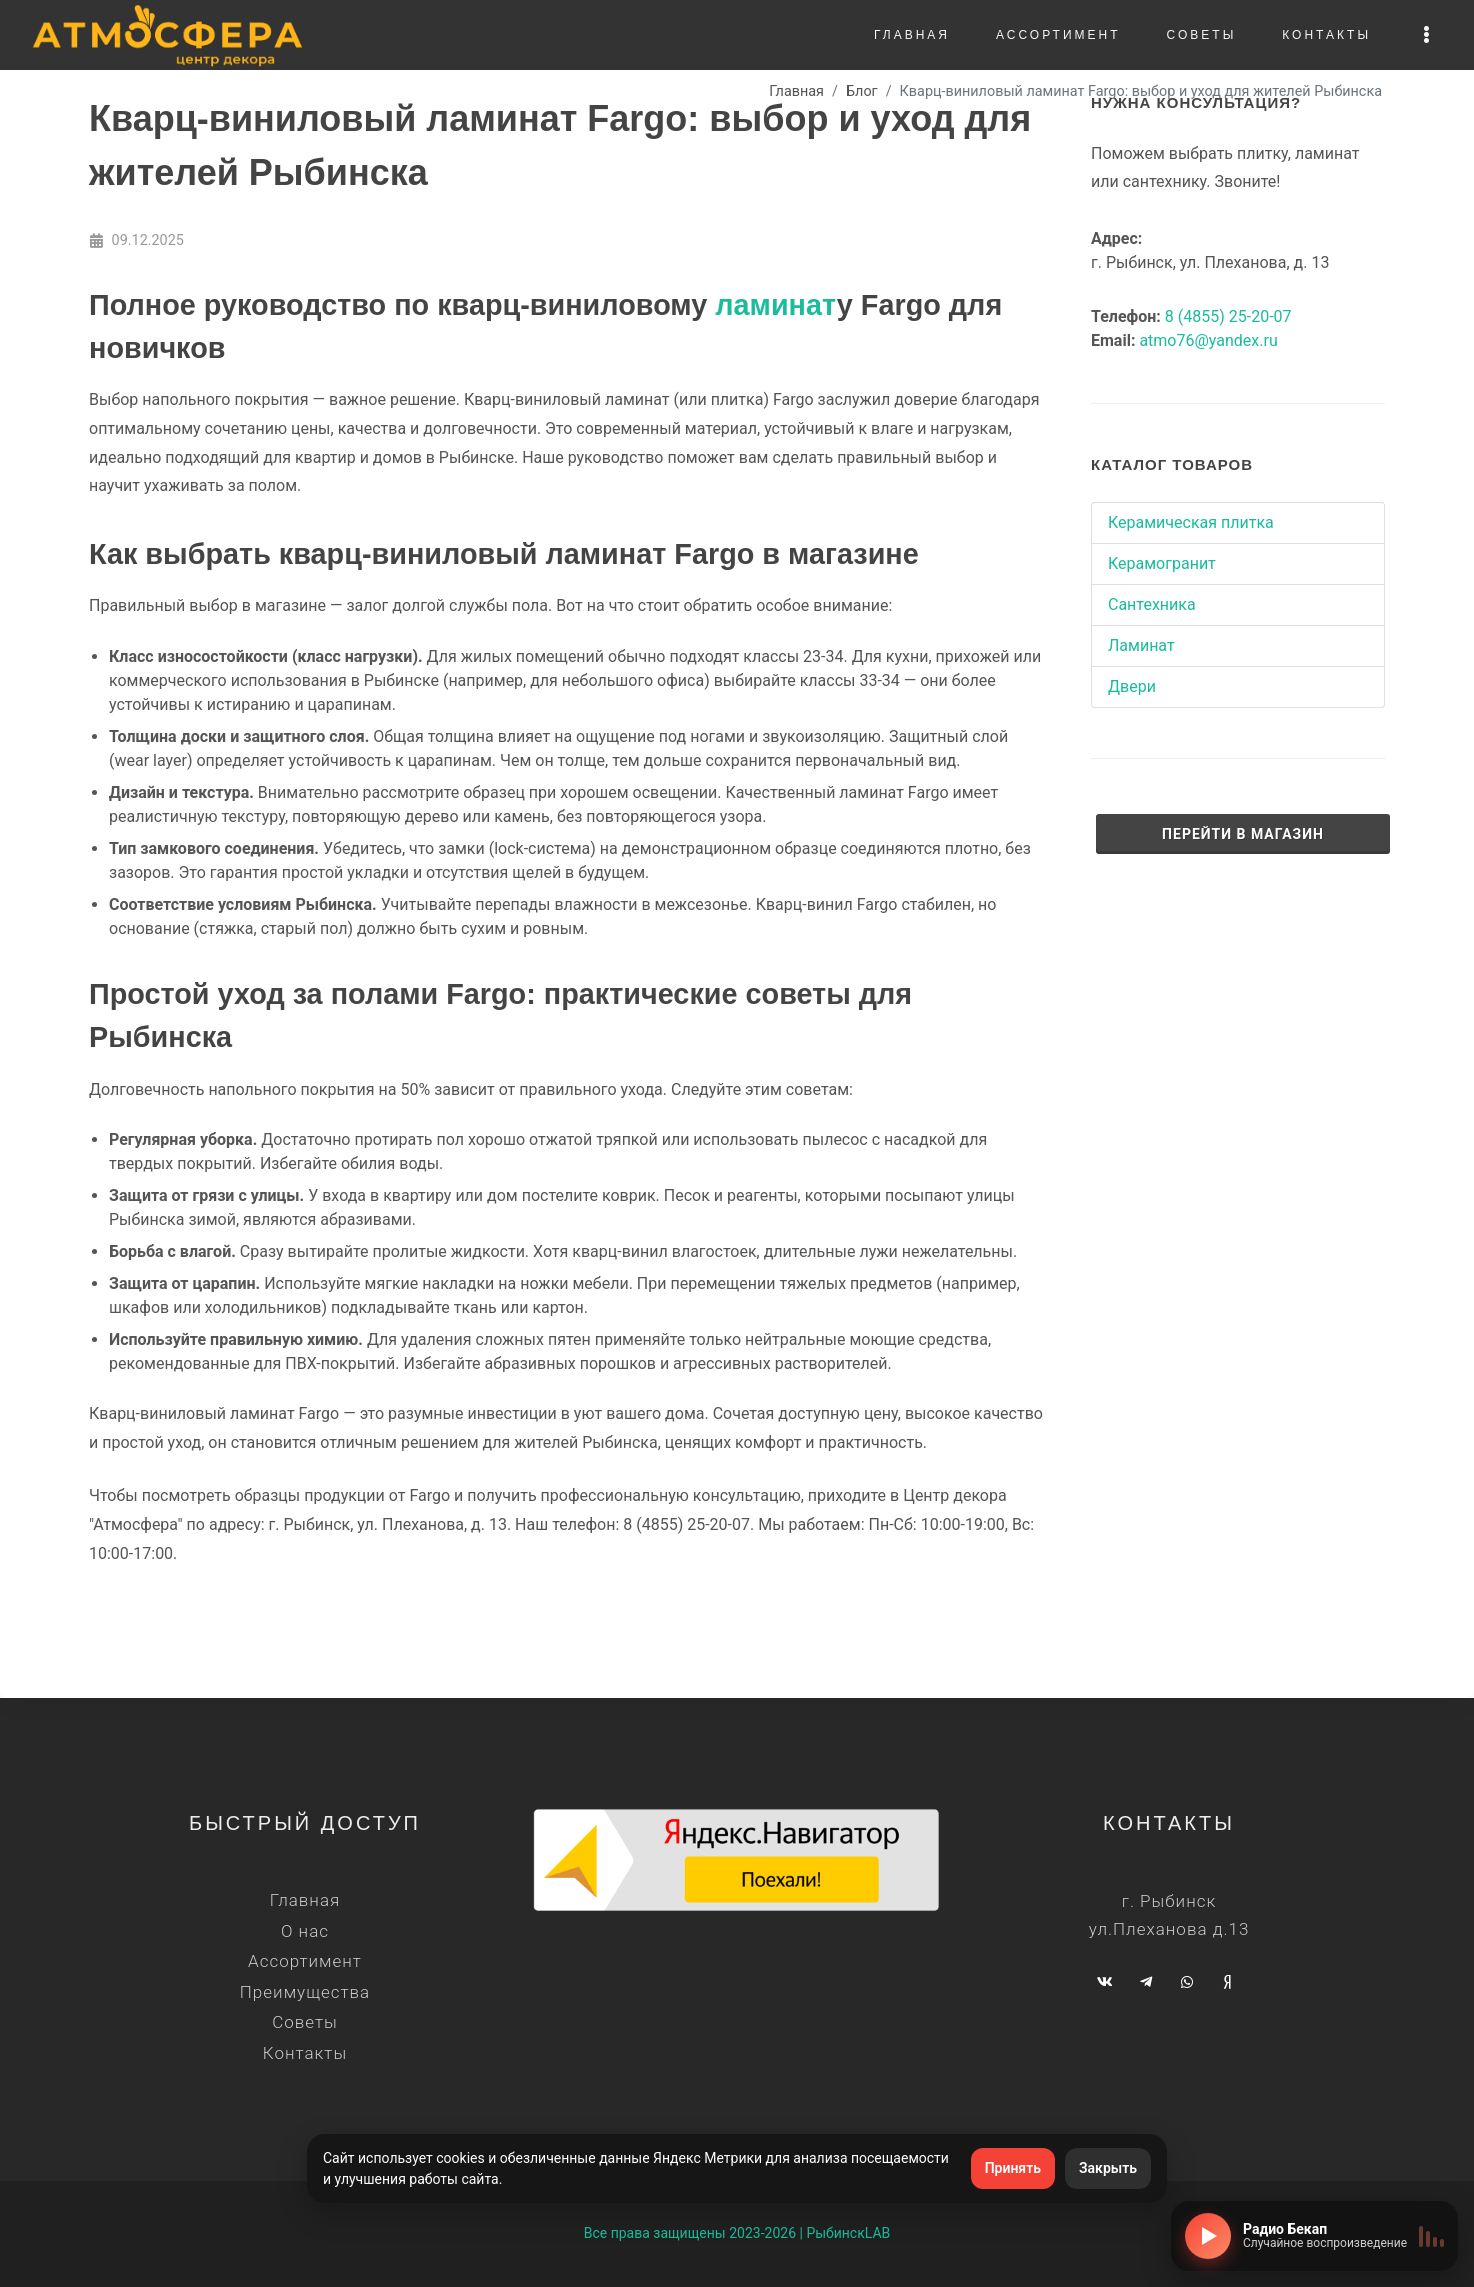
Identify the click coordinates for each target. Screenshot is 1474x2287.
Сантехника (1152, 604)
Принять (1013, 2168)
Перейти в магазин (1243, 834)
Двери (1132, 686)
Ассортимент (305, 1961)
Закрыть (1108, 2168)
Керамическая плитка (1191, 522)
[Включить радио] (1208, 2236)
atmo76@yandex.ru (1208, 340)
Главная (305, 1900)
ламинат (776, 305)
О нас (305, 1931)
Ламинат (1141, 645)
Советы (305, 2022)
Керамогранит (1162, 563)
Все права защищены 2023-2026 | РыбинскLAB (737, 2233)
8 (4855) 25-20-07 (1228, 316)
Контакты (305, 2053)
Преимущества (305, 1992)
